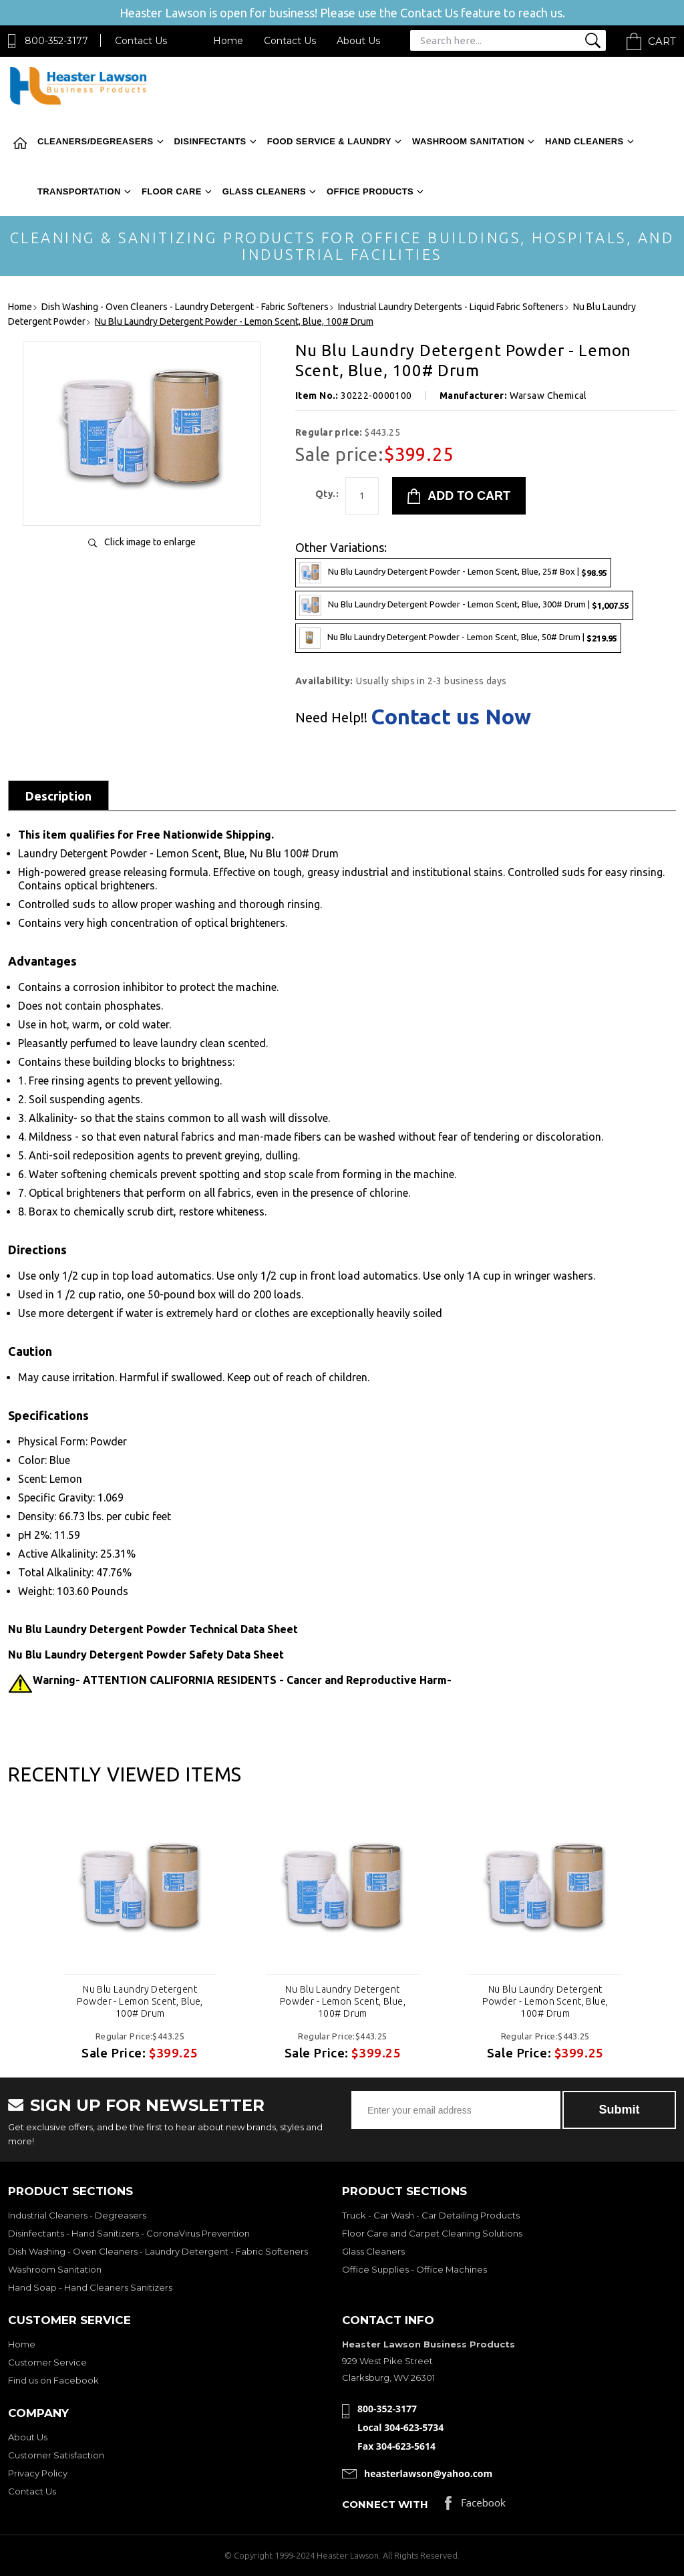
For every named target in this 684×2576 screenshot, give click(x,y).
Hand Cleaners (584, 141)
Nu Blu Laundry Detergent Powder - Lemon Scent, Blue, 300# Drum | (464, 605)
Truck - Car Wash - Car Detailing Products (431, 2215)
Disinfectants (210, 141)
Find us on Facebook (53, 2380)
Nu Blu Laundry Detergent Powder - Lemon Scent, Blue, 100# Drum (139, 2001)
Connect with (385, 2504)
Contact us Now (451, 716)
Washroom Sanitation (468, 141)
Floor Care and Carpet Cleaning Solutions (432, 2233)
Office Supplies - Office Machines (414, 2269)
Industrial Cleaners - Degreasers (77, 2215)
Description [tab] (58, 796)
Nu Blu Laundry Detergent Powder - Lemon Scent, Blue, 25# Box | (453, 572)
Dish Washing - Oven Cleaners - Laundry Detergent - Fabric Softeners (158, 2251)
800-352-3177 (56, 41)
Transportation (79, 191)
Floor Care (172, 191)
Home (228, 41)
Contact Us (141, 41)
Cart (662, 41)
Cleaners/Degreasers (95, 141)
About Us (358, 41)
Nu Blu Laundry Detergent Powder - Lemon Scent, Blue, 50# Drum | (458, 638)
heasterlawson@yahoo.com (428, 2473)
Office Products (370, 191)
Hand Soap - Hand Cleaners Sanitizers (90, 2287)
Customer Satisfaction (56, 2455)
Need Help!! (331, 717)
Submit (619, 2109)
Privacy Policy (37, 2473)
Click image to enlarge (150, 542)
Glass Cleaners (264, 191)
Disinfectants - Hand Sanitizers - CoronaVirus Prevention (129, 2233)
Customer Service (47, 2362)
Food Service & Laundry (329, 141)
